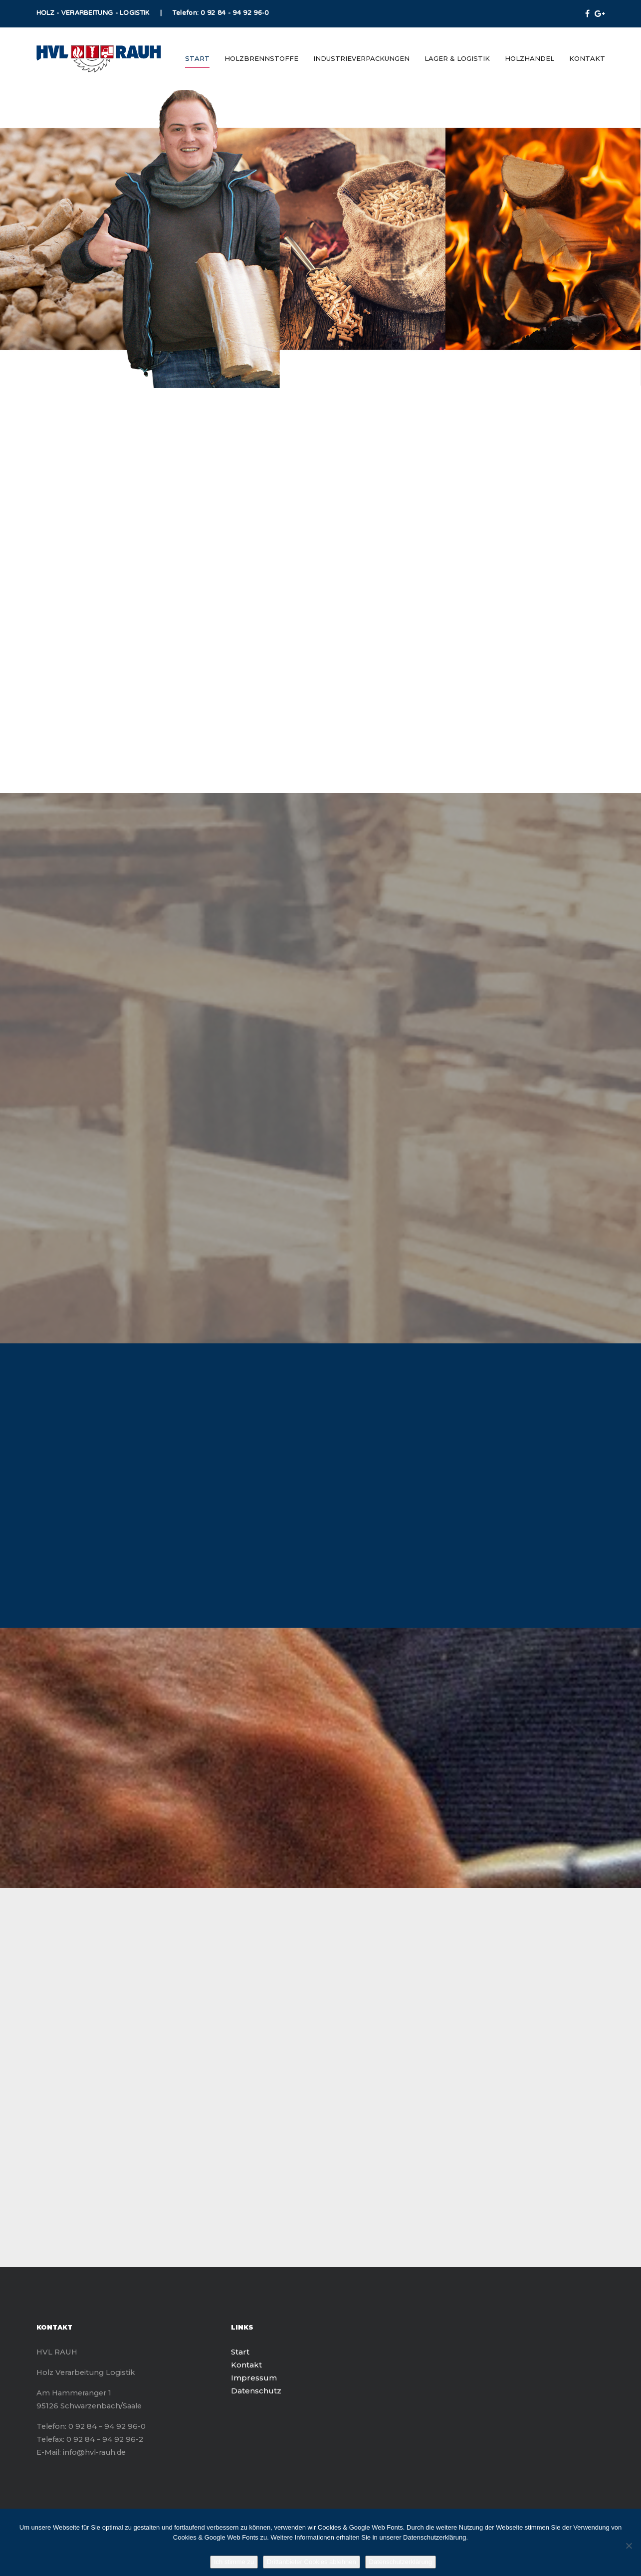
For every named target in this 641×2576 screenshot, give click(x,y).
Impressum (254, 2377)
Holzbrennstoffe (261, 58)
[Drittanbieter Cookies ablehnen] (629, 2546)
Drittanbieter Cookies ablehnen (311, 2562)
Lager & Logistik (457, 58)
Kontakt (587, 58)
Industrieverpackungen (361, 58)
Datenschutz (256, 2390)
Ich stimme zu (234, 2562)
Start (197, 58)
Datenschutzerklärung (400, 2562)
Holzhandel (529, 58)
